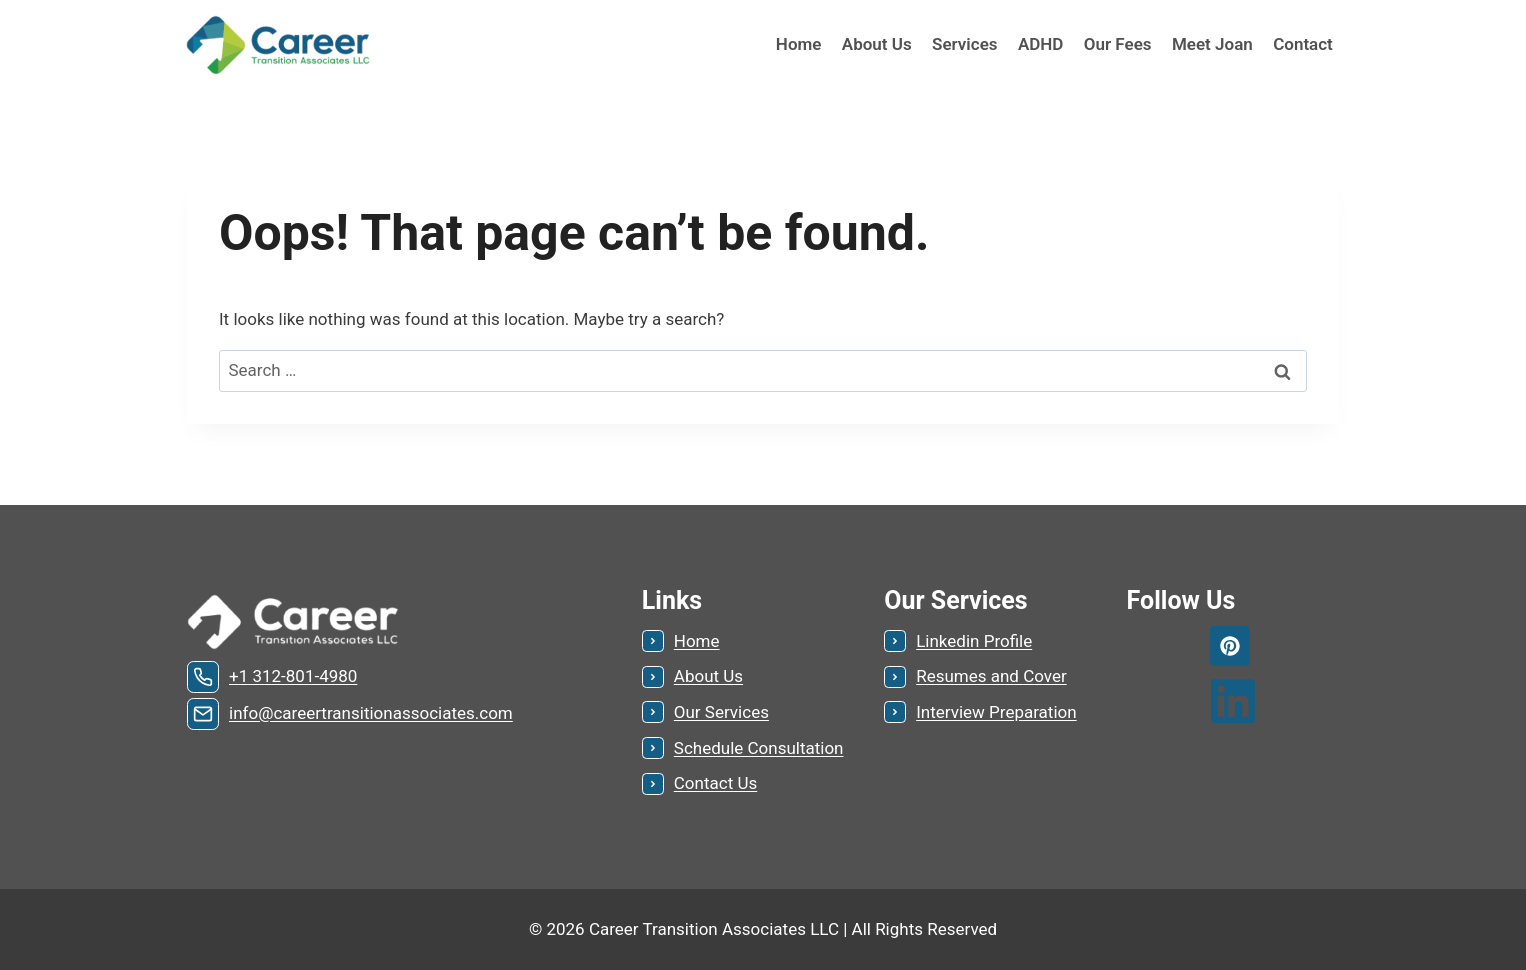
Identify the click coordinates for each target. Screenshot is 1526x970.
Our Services (721, 712)
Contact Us (715, 783)
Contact (1303, 44)
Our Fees (1118, 44)
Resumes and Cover (991, 676)
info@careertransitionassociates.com (371, 713)
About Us (877, 44)
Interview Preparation (996, 712)
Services (964, 44)
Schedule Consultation (759, 748)
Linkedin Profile (974, 641)
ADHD (1041, 44)
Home (799, 44)
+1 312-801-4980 (293, 676)
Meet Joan (1212, 44)
